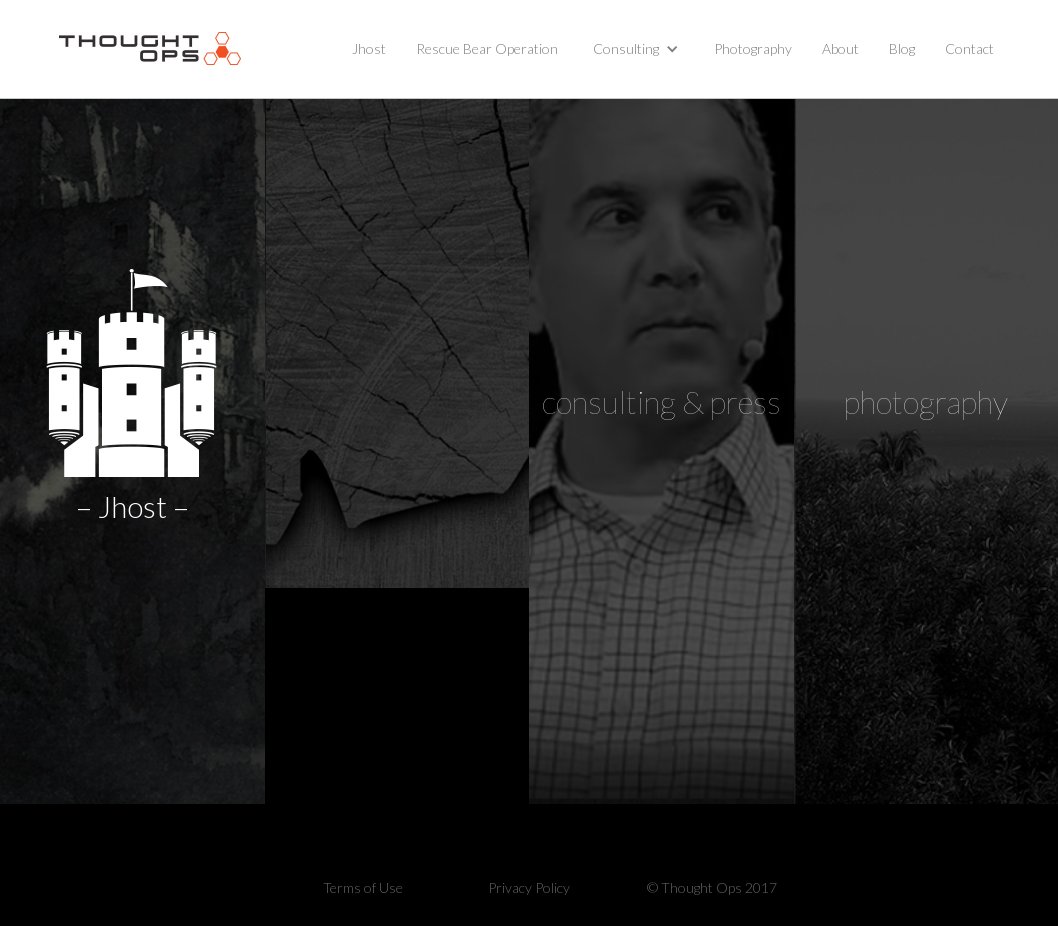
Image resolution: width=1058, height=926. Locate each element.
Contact (969, 48)
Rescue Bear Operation (487, 48)
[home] (150, 48)
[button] (636, 49)
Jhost (369, 48)
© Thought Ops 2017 (712, 887)
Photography (753, 48)
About (840, 48)
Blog (902, 48)
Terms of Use (363, 887)
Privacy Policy (529, 887)
